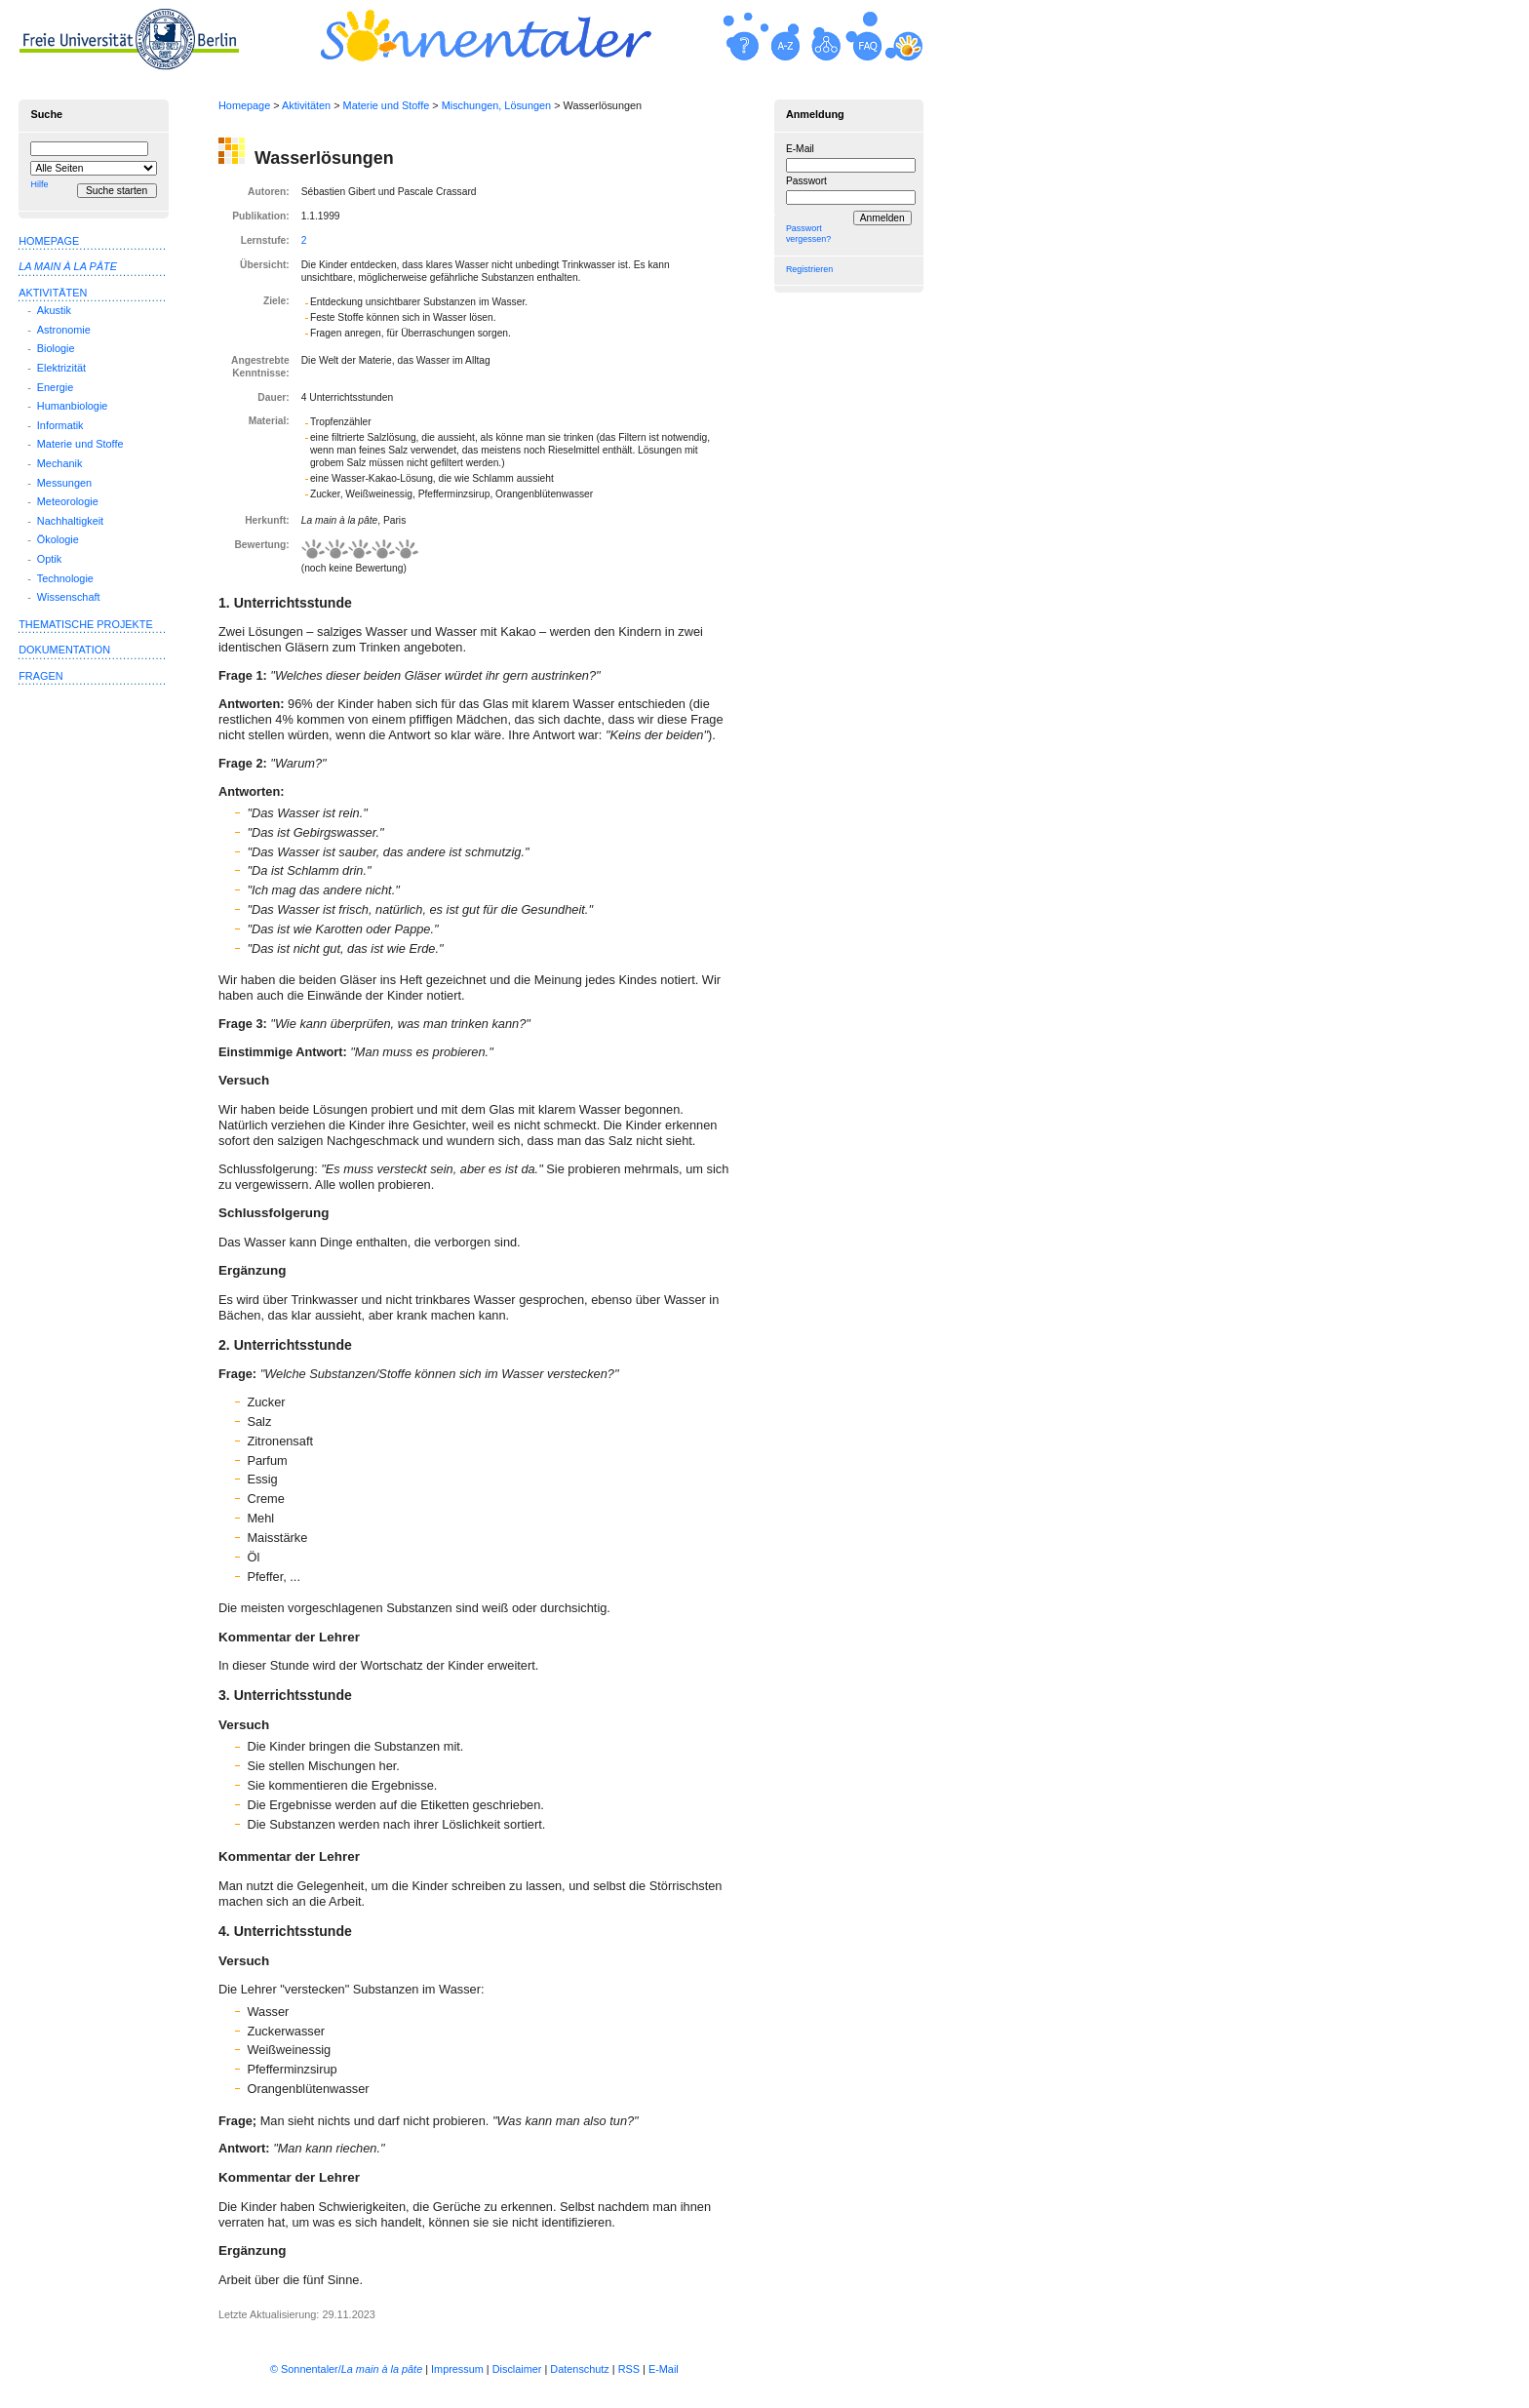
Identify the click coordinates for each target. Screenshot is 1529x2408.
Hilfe (39, 184)
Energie (55, 387)
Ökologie (58, 539)
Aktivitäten (306, 105)
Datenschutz (579, 2369)
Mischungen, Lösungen (496, 105)
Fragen (40, 676)
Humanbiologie (72, 406)
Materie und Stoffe (386, 105)
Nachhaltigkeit (70, 521)
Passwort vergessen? (808, 233)
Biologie (56, 348)
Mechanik (60, 463)
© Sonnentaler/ (346, 2369)
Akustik (54, 310)
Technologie (65, 578)
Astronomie (64, 330)
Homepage (244, 105)
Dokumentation (64, 649)
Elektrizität (61, 368)
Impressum (457, 2369)
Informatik (60, 425)
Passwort (806, 181)
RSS (629, 2369)
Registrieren (809, 269)
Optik (49, 559)
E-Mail (800, 148)
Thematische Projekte (86, 624)
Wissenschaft (68, 597)
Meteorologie (67, 501)
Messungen (64, 483)
